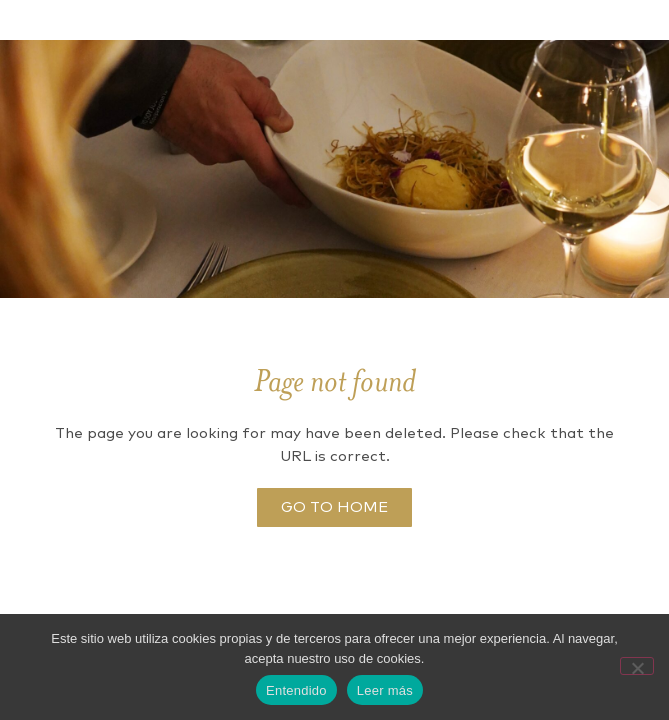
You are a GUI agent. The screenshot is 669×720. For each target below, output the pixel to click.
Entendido (296, 690)
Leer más (385, 690)
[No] (637, 666)
